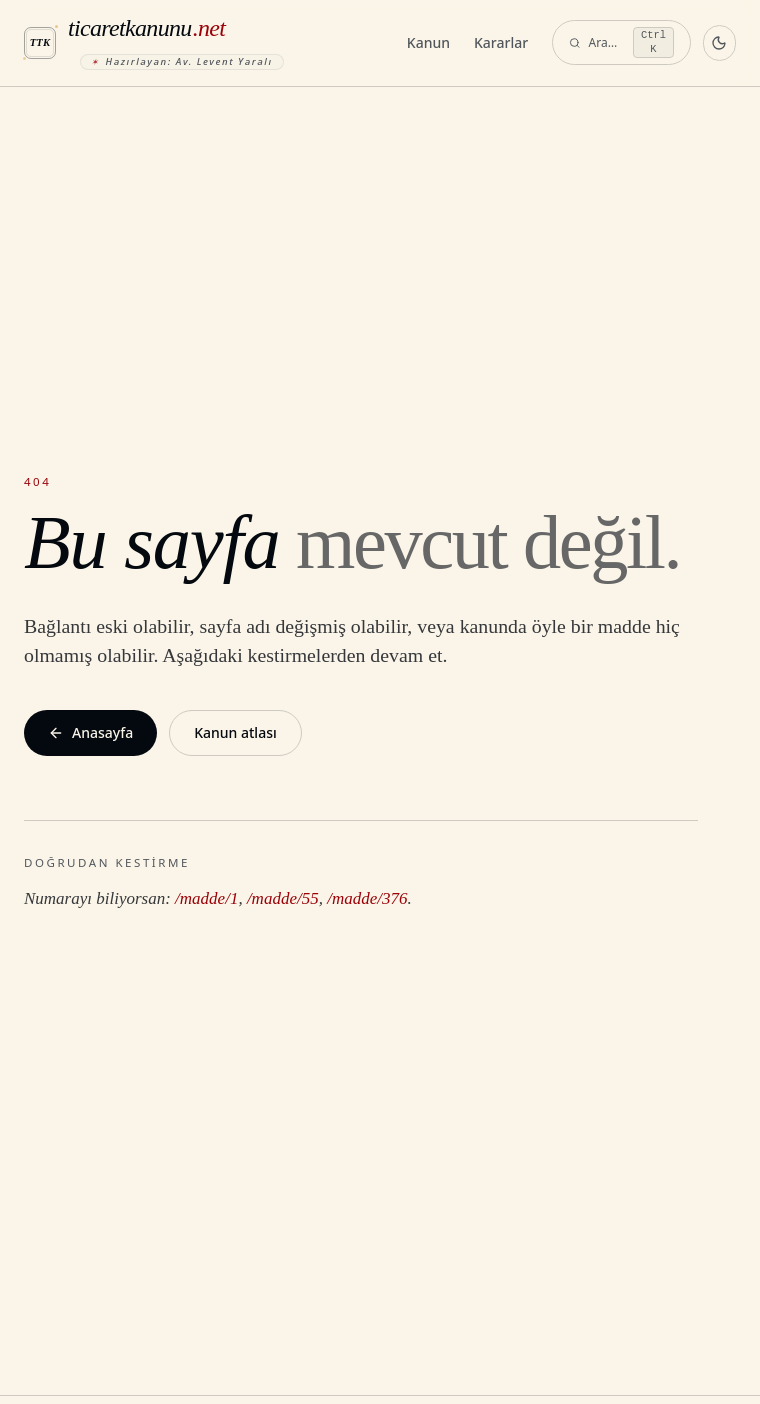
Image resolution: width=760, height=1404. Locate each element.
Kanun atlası (235, 732)
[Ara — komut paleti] (621, 42)
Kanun (428, 42)
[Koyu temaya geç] (719, 43)
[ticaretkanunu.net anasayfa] (207, 43)
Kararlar (501, 42)
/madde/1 (206, 898)
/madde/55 (283, 898)
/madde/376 (367, 898)
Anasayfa (90, 732)
